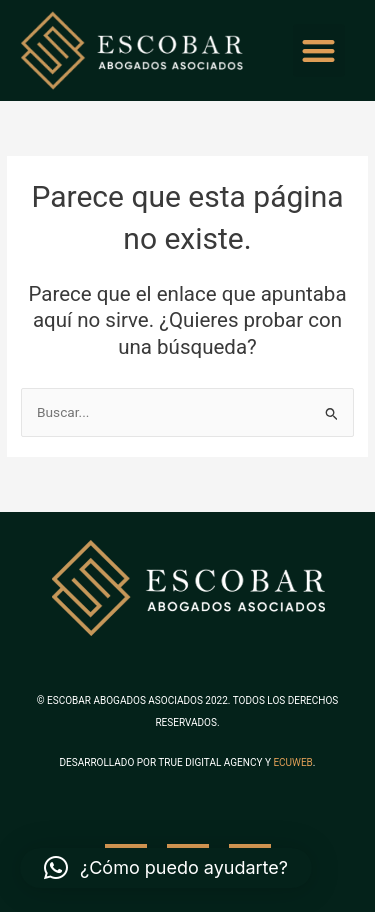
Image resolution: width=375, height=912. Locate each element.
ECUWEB (292, 762)
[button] (319, 50)
